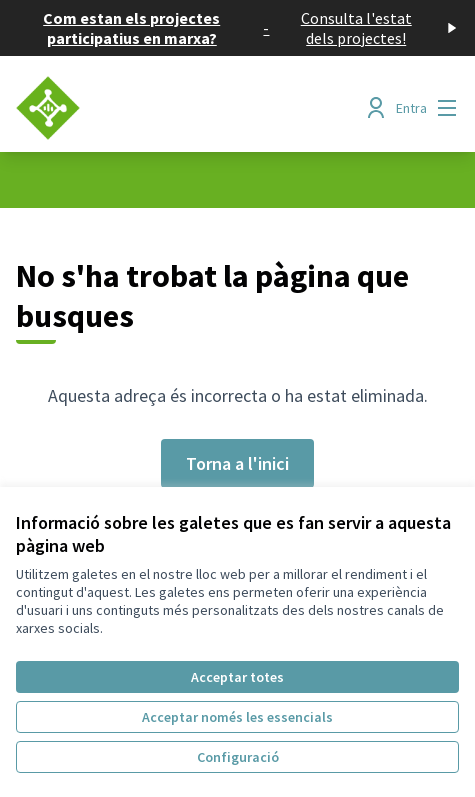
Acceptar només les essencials (237, 717)
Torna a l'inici (237, 463)
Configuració (238, 757)
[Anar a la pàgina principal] (180, 108)
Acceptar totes (237, 677)
